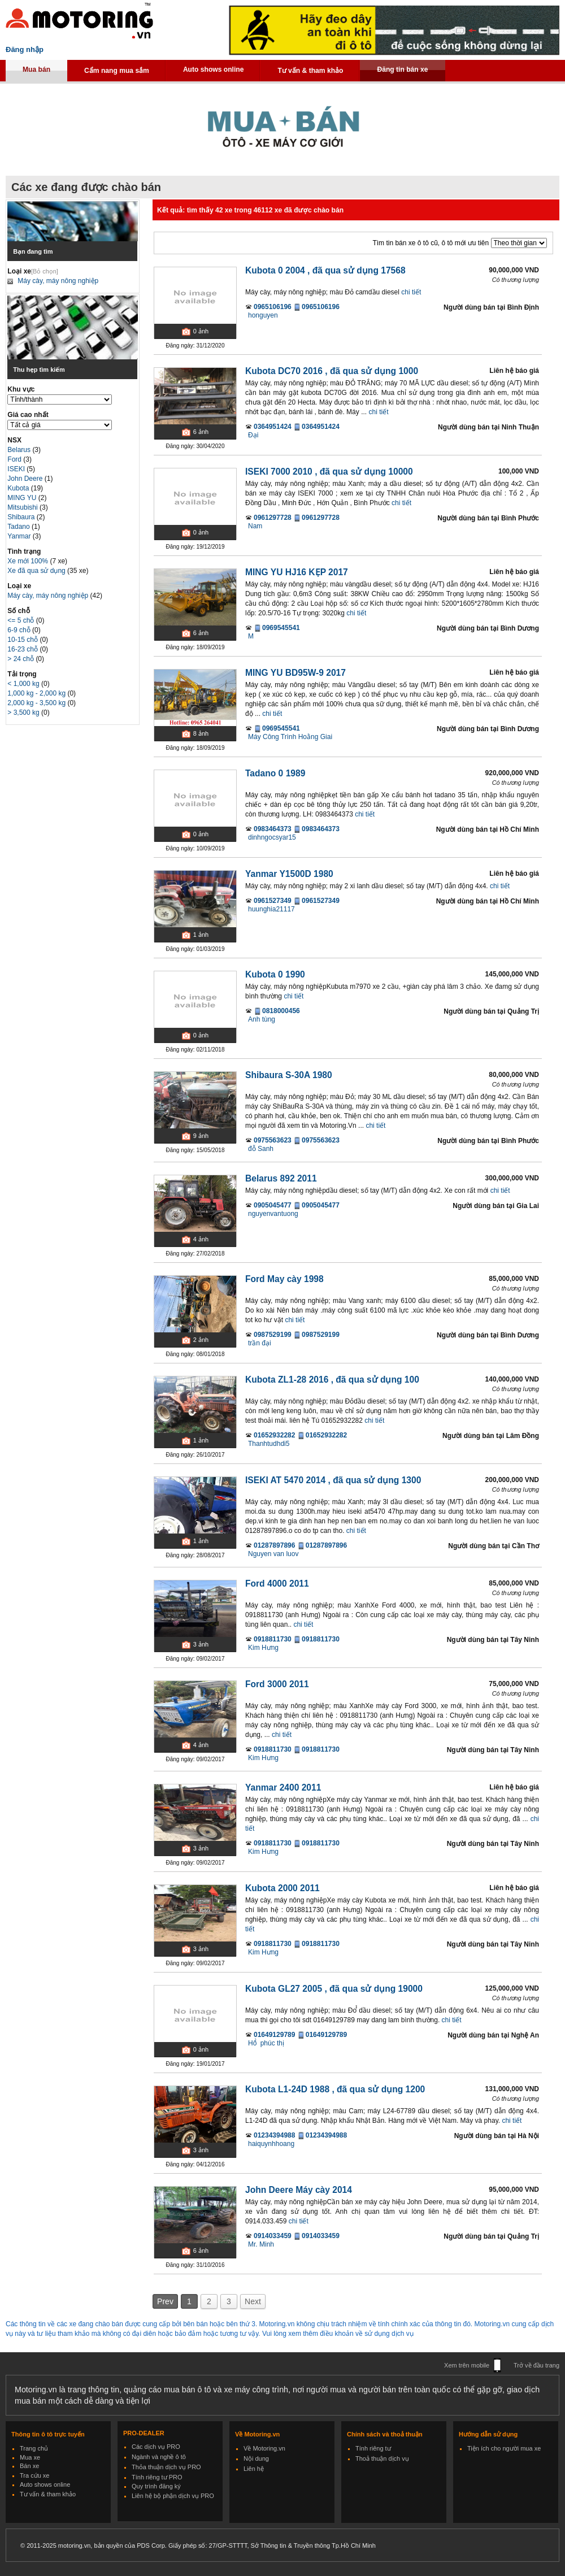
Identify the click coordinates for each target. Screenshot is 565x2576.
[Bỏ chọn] (44, 271)
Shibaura (21, 517)
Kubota (19, 488)
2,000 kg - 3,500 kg (37, 703)
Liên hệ (254, 2468)
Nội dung (256, 2458)
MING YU (22, 498)
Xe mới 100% (27, 561)
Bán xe (29, 2465)
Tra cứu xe (34, 2475)
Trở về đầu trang (536, 2365)
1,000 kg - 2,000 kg (37, 693)
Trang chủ (34, 2448)
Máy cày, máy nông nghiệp (58, 281)
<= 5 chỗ (21, 620)
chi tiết (411, 292)
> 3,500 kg (24, 712)
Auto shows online (213, 69)
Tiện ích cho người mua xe (504, 2448)
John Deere (25, 479)
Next (253, 2301)
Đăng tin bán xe (402, 69)
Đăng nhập (25, 49)
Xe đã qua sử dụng (36, 571)
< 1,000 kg (24, 684)
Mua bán (36, 69)
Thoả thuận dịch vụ (382, 2458)
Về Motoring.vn (264, 2448)
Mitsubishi (23, 507)
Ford (15, 459)
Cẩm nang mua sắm (116, 71)
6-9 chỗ (19, 630)
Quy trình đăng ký (156, 2486)
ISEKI (17, 469)
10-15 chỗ (23, 640)
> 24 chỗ (21, 659)
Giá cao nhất (27, 415)
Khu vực (20, 389)
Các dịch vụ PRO (156, 2446)
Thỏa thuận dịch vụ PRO (166, 2467)
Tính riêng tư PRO (157, 2477)
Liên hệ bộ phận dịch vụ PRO (173, 2495)
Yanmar (19, 536)
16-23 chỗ (23, 649)
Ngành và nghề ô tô (159, 2456)
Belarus (19, 450)
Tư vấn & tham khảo (310, 71)
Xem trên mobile (466, 2365)
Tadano (19, 527)
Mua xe (30, 2457)
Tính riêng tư (373, 2448)
